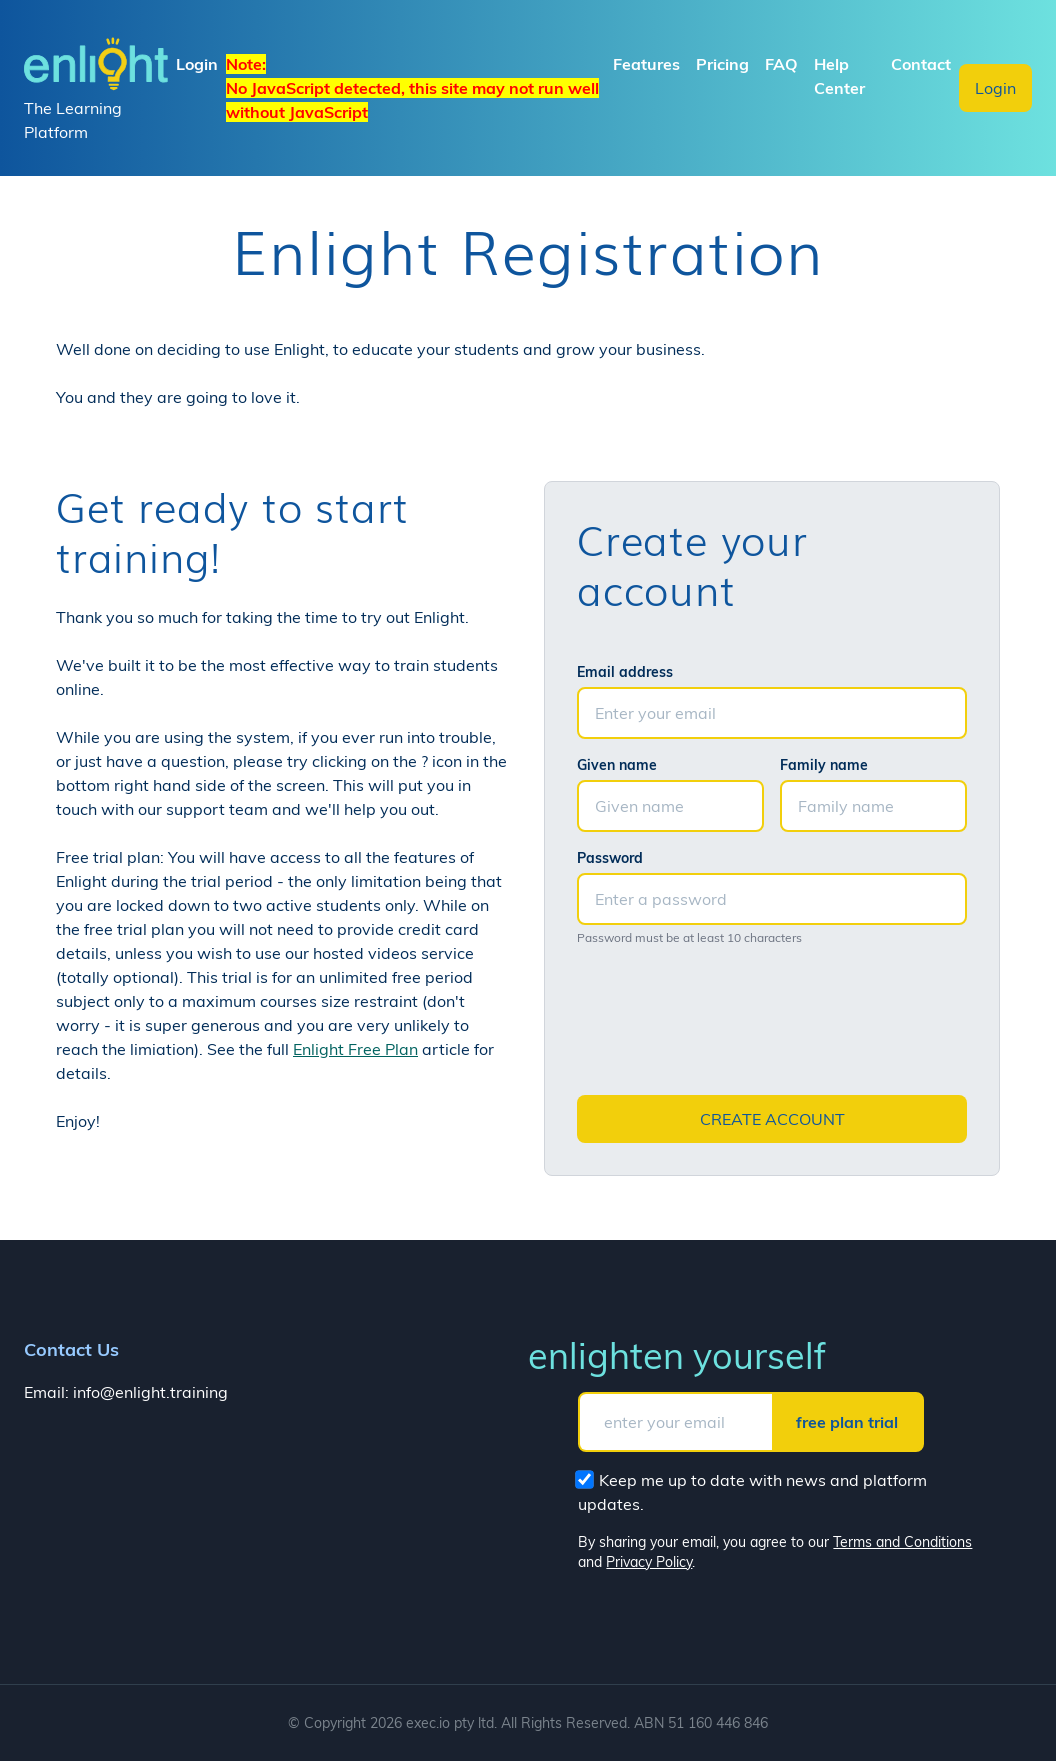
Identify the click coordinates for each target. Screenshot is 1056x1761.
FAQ (781, 64)
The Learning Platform (96, 87)
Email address (625, 672)
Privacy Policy (649, 1562)
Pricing (722, 64)
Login (995, 88)
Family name (824, 765)
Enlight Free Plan (355, 1049)
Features (646, 64)
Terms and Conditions (902, 1542)
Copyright (335, 1723)
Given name (617, 765)
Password (610, 858)
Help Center (839, 76)
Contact (921, 64)
